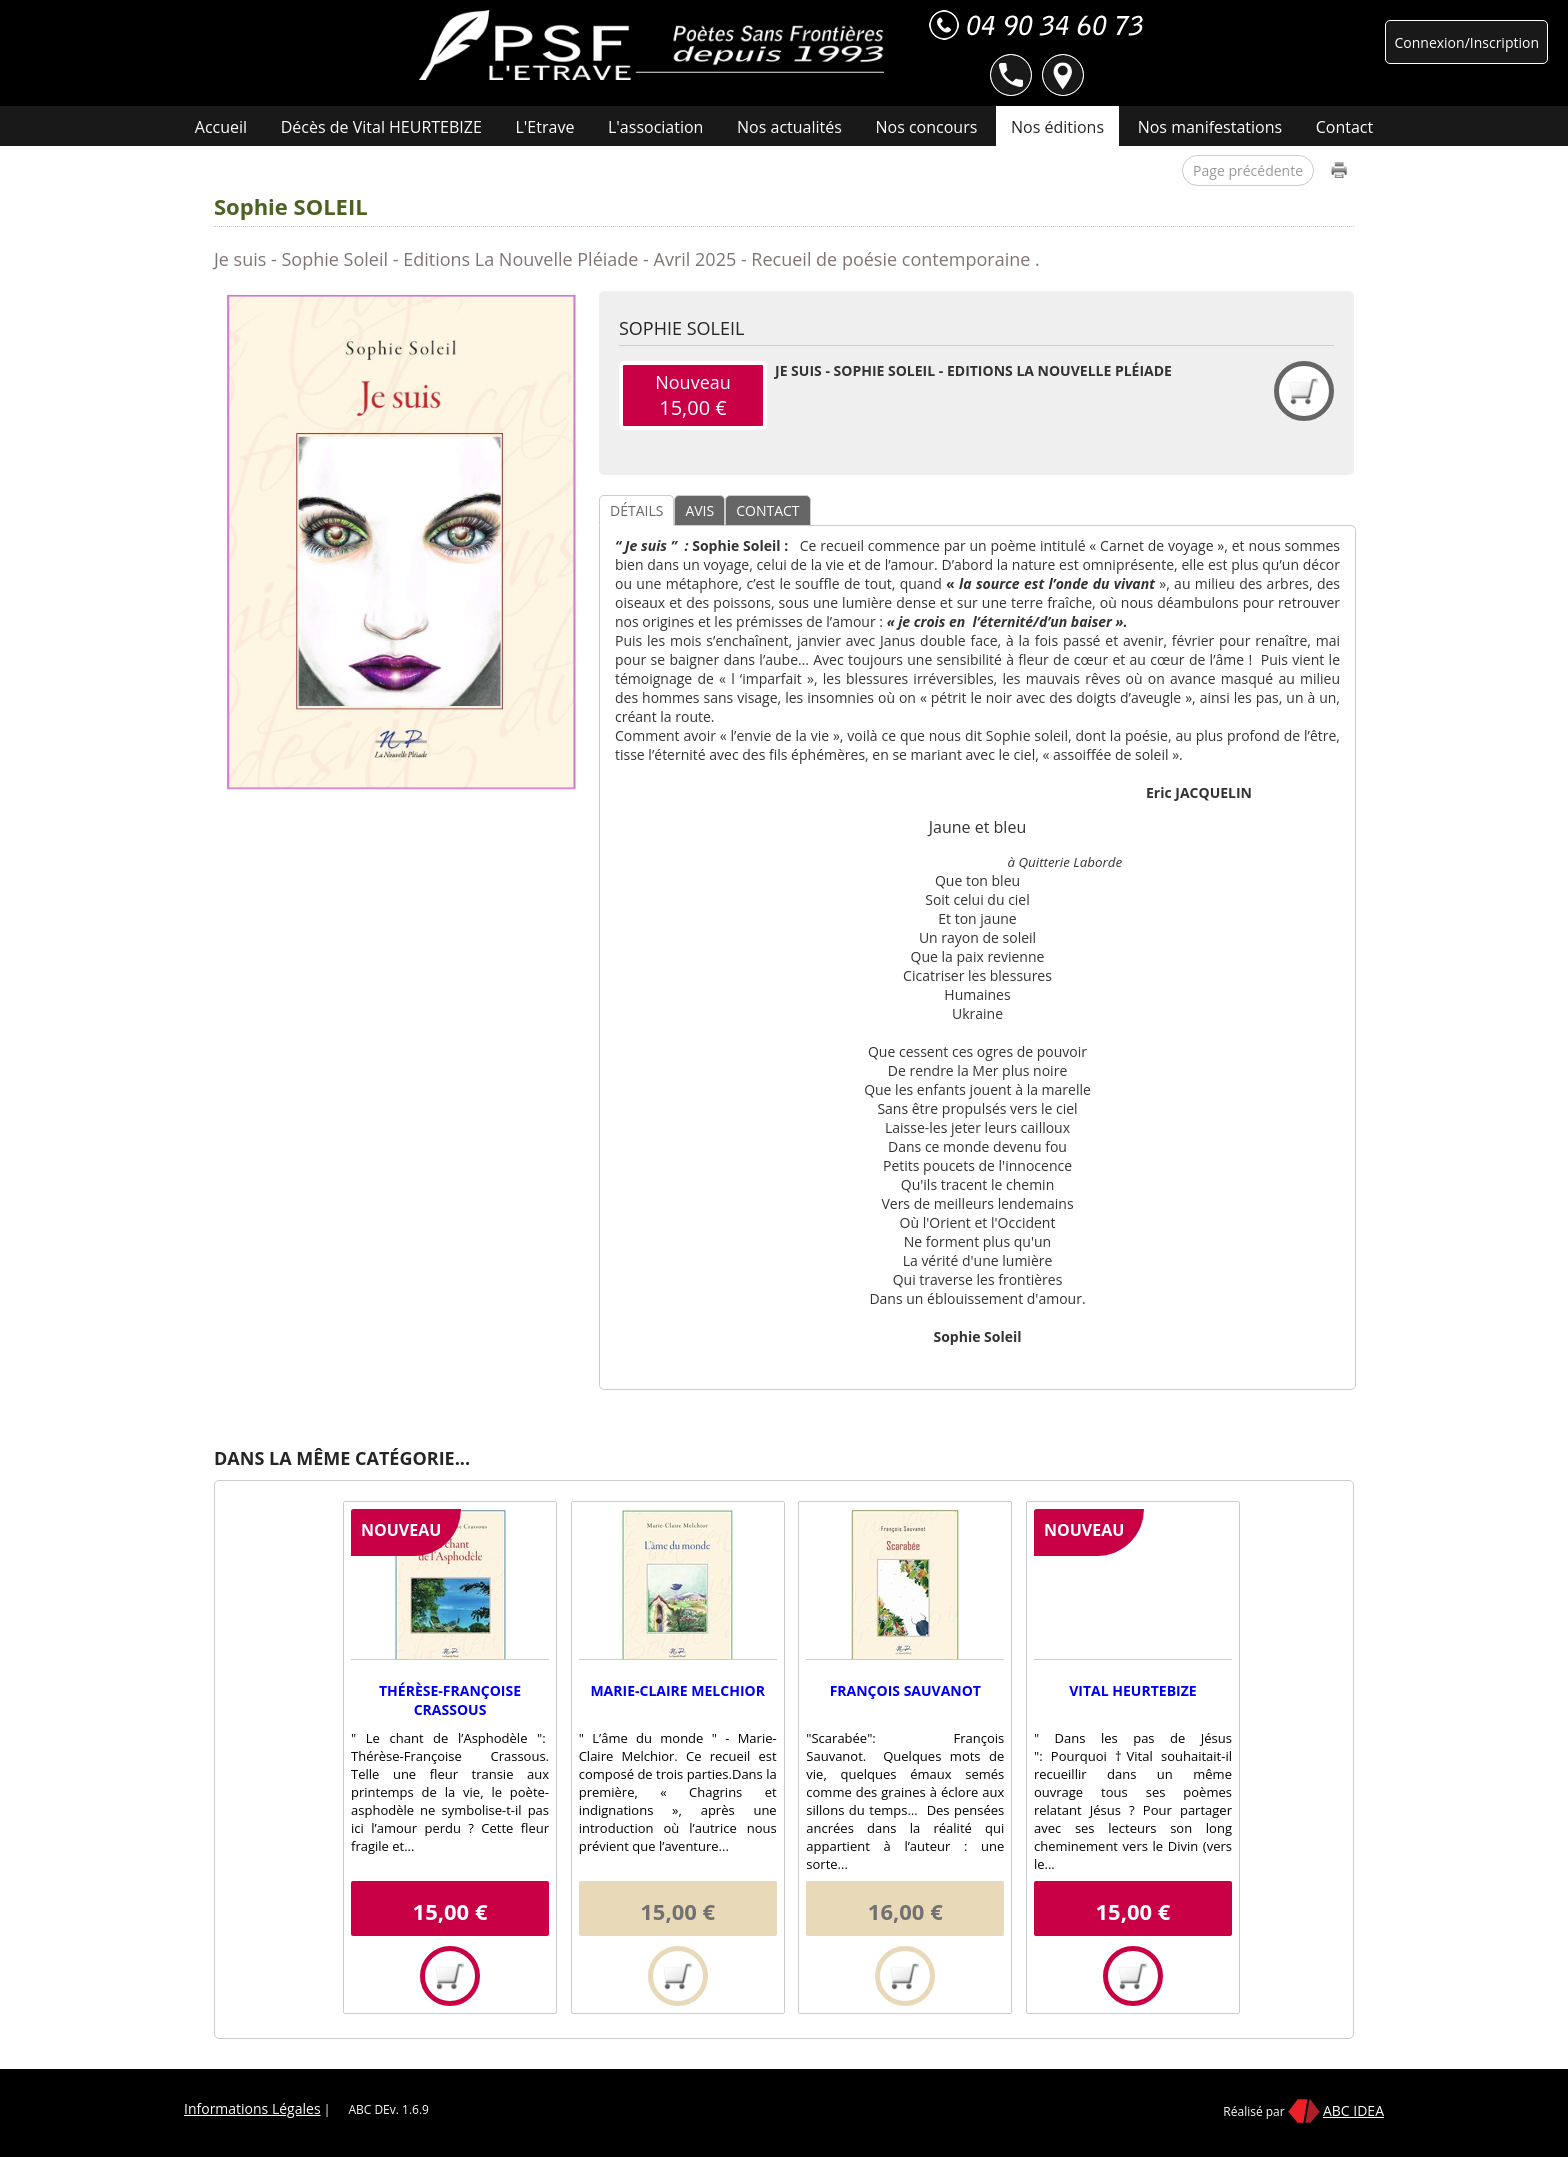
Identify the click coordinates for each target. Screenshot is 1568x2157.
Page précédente (1248, 170)
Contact (1344, 127)
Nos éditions (1057, 127)
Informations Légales (252, 2108)
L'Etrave (545, 127)
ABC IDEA (1353, 2110)
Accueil (221, 127)
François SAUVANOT (905, 1690)
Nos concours (927, 127)
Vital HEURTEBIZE (1132, 1690)
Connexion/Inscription (1466, 42)
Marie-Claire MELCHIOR (677, 1690)
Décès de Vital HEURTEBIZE (381, 127)
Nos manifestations (1210, 127)
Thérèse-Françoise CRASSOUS (450, 1700)
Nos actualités (789, 127)
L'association (655, 127)
